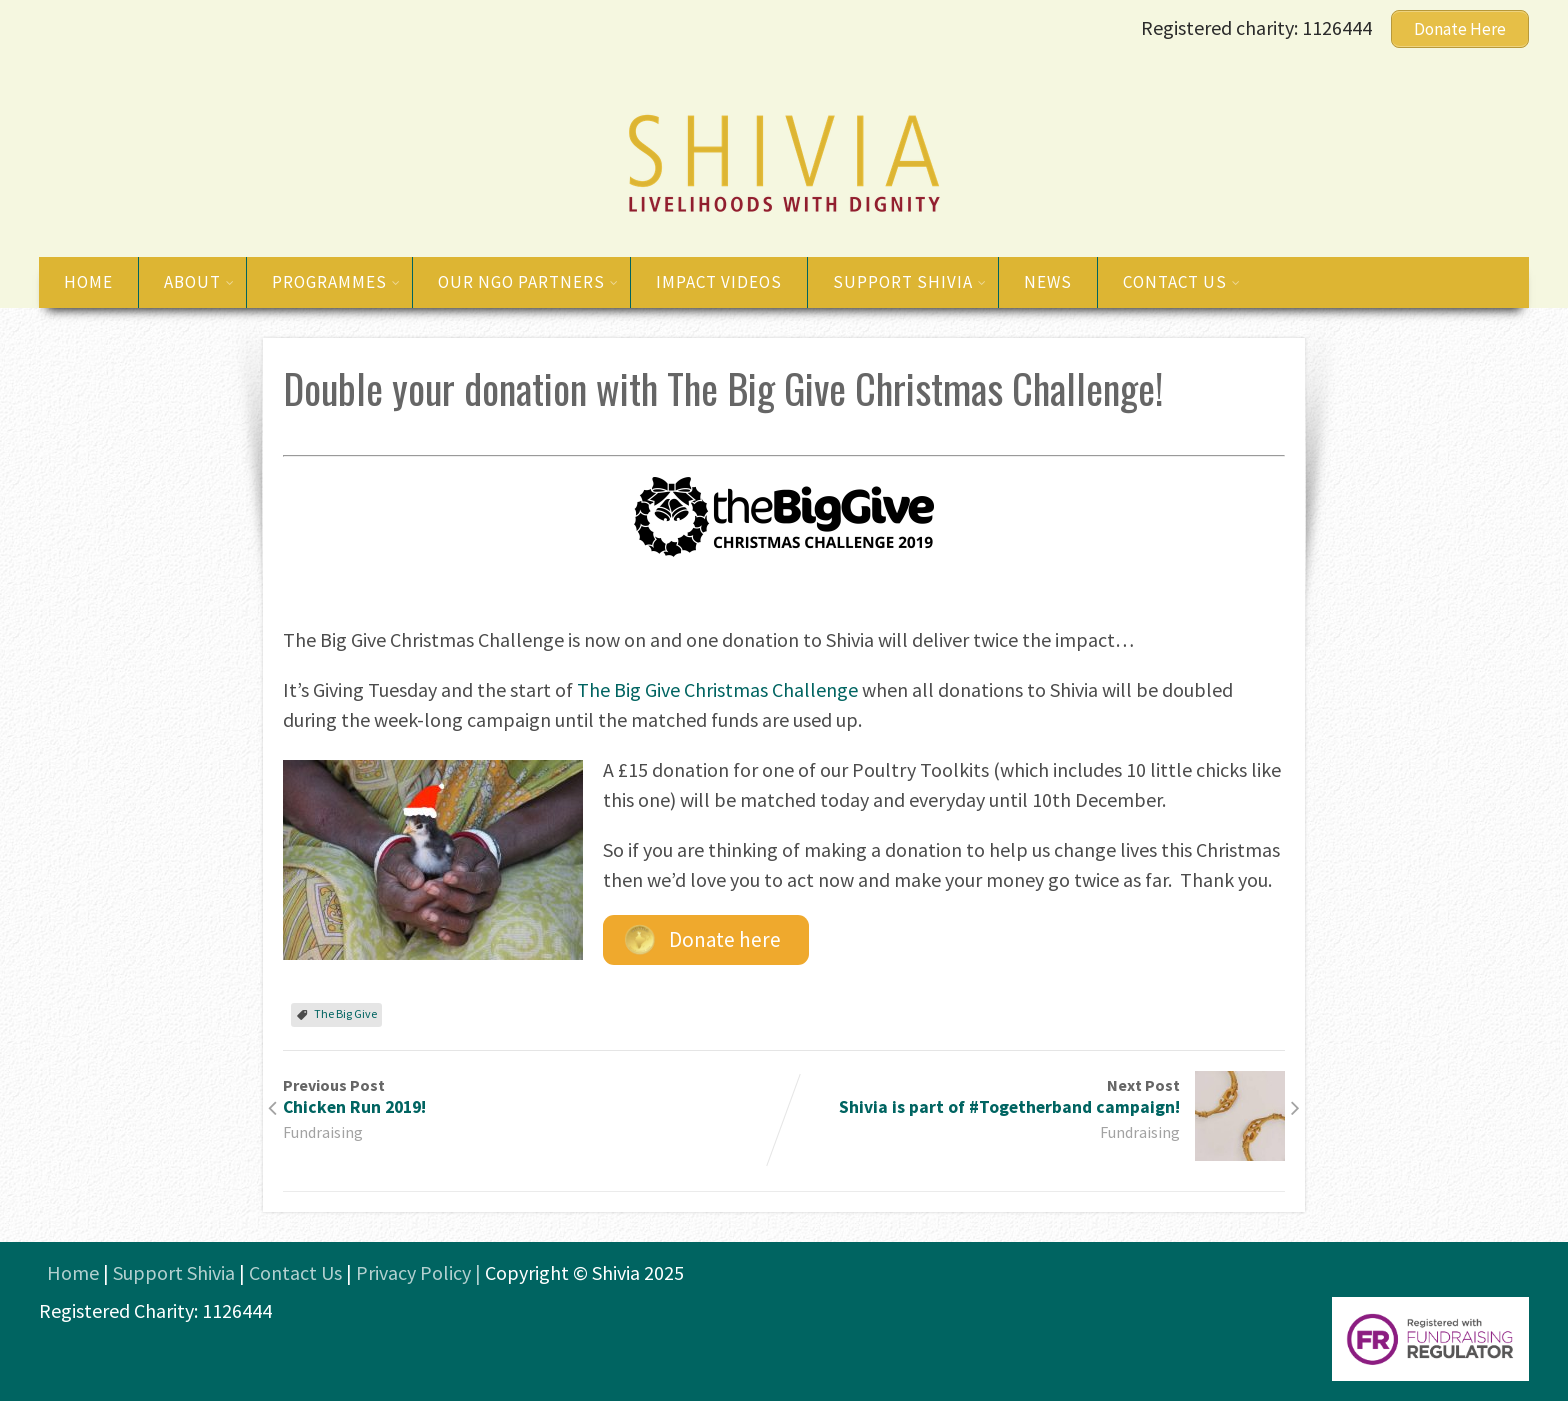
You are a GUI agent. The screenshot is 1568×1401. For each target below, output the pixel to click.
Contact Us (295, 1272)
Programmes (336, 282)
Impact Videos (719, 282)
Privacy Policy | (420, 1272)
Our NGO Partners (528, 282)
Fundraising (323, 1132)
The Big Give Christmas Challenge (717, 689)
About (199, 282)
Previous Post (533, 1096)
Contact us (1182, 282)
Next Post (1034, 1096)
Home (88, 282)
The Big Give (345, 1013)
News (1048, 282)
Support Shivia (910, 282)
